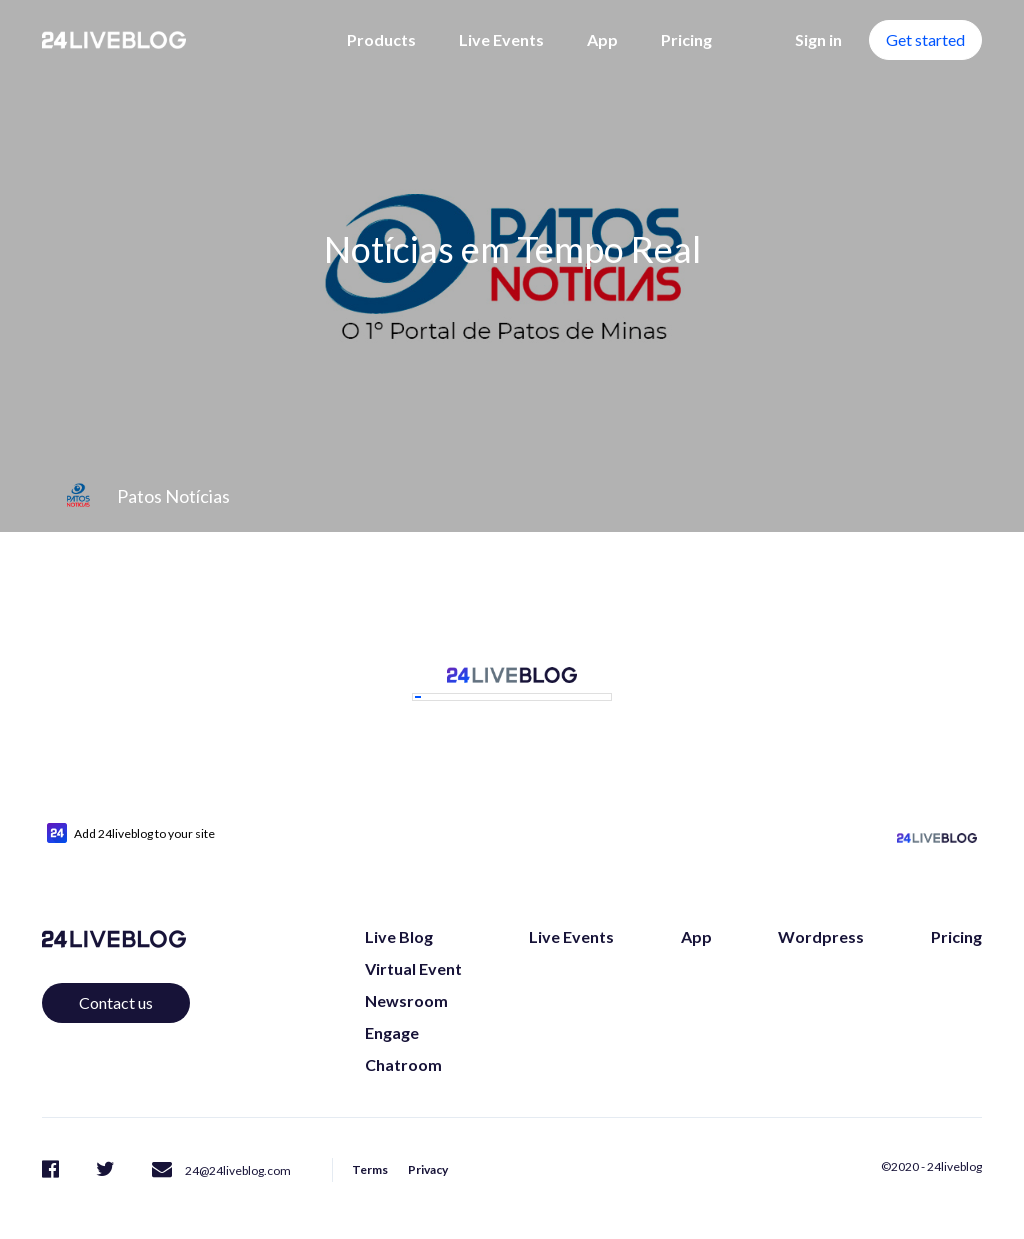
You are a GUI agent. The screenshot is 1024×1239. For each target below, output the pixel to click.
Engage (392, 1009)
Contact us (116, 979)
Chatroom (403, 1041)
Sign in (818, 39)
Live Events (501, 39)
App (602, 39)
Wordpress (821, 913)
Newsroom (406, 977)
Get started (925, 39)
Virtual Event (413, 945)
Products (381, 39)
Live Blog (399, 913)
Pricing (686, 39)
